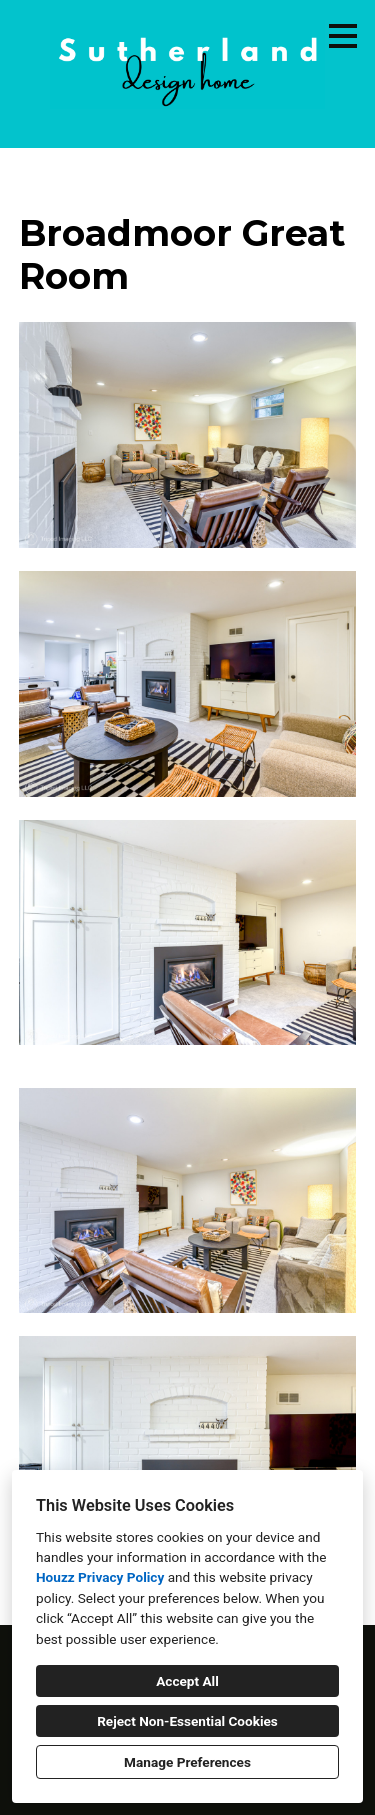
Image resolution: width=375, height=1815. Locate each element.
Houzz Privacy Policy (100, 1577)
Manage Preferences (187, 1762)
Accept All (187, 1681)
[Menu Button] (343, 36)
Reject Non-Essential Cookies (187, 1721)
